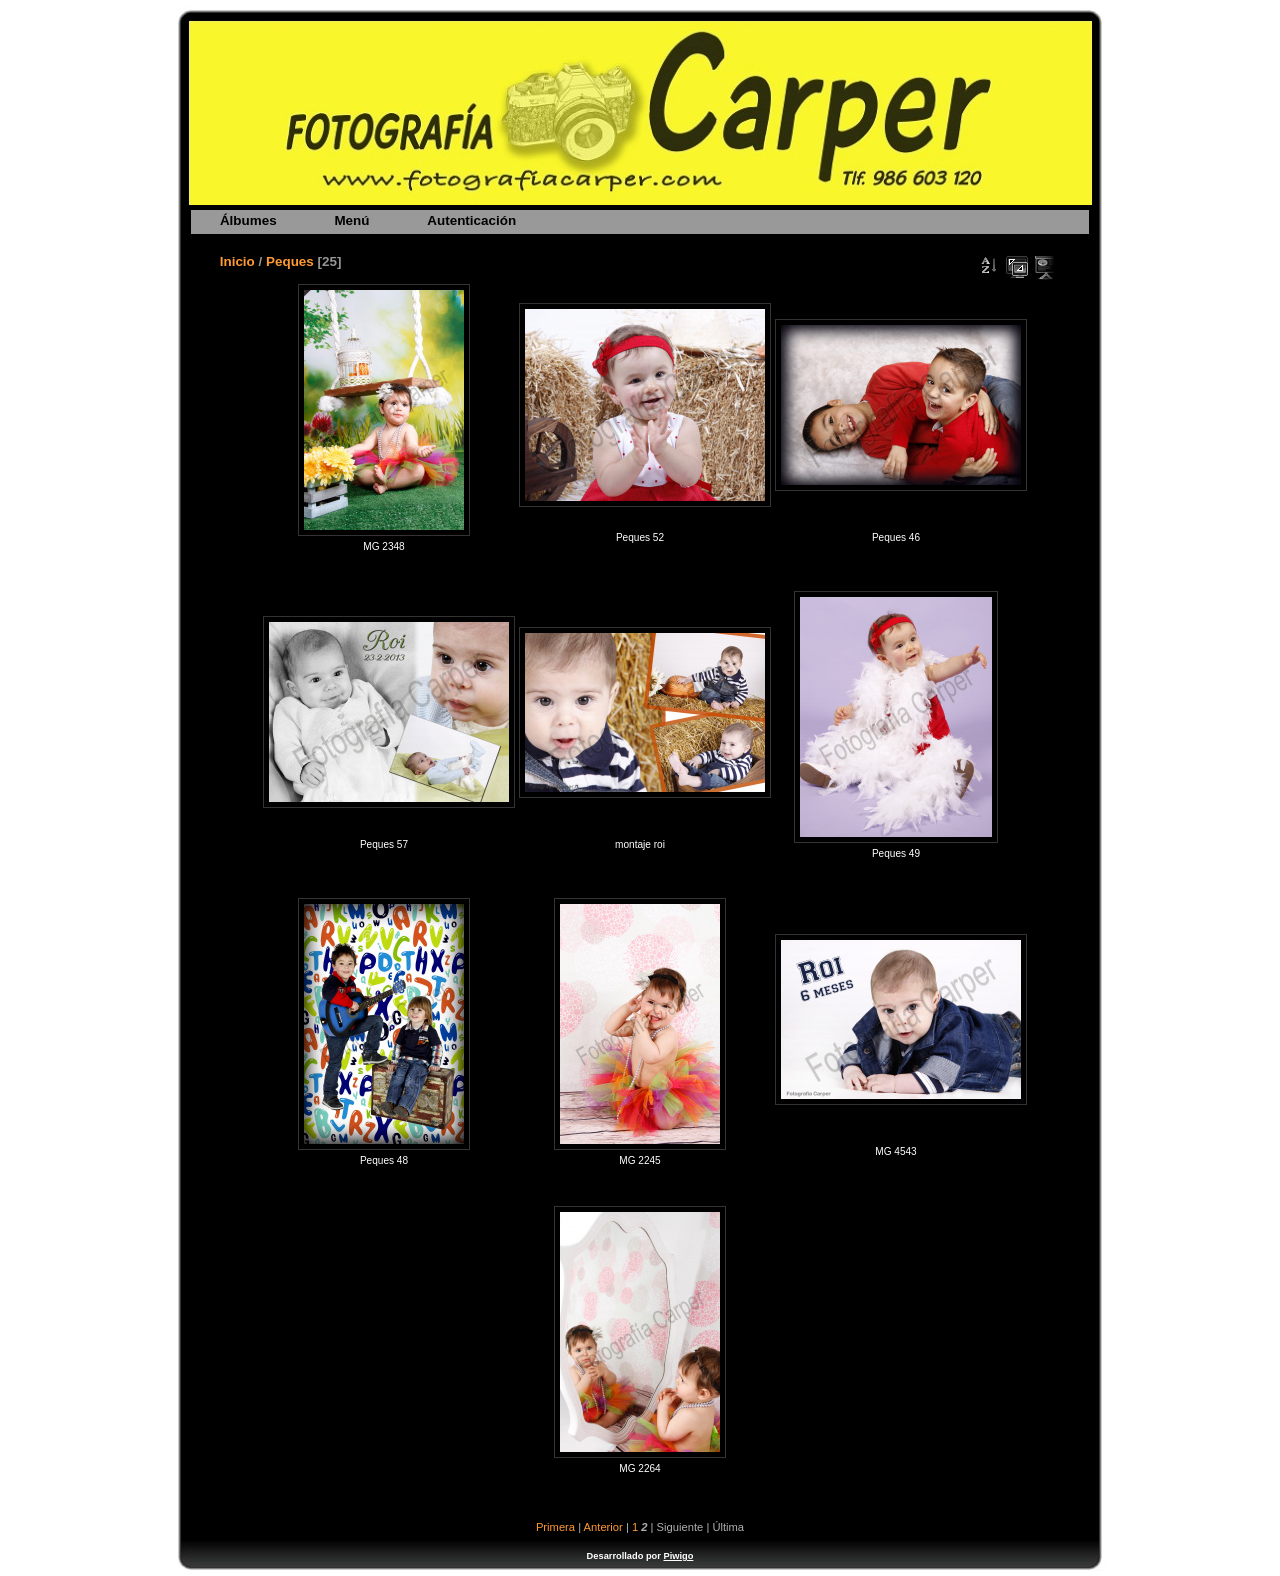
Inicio (237, 261)
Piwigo (678, 1556)
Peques (290, 261)
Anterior (603, 1527)
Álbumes (248, 220)
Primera (555, 1527)
